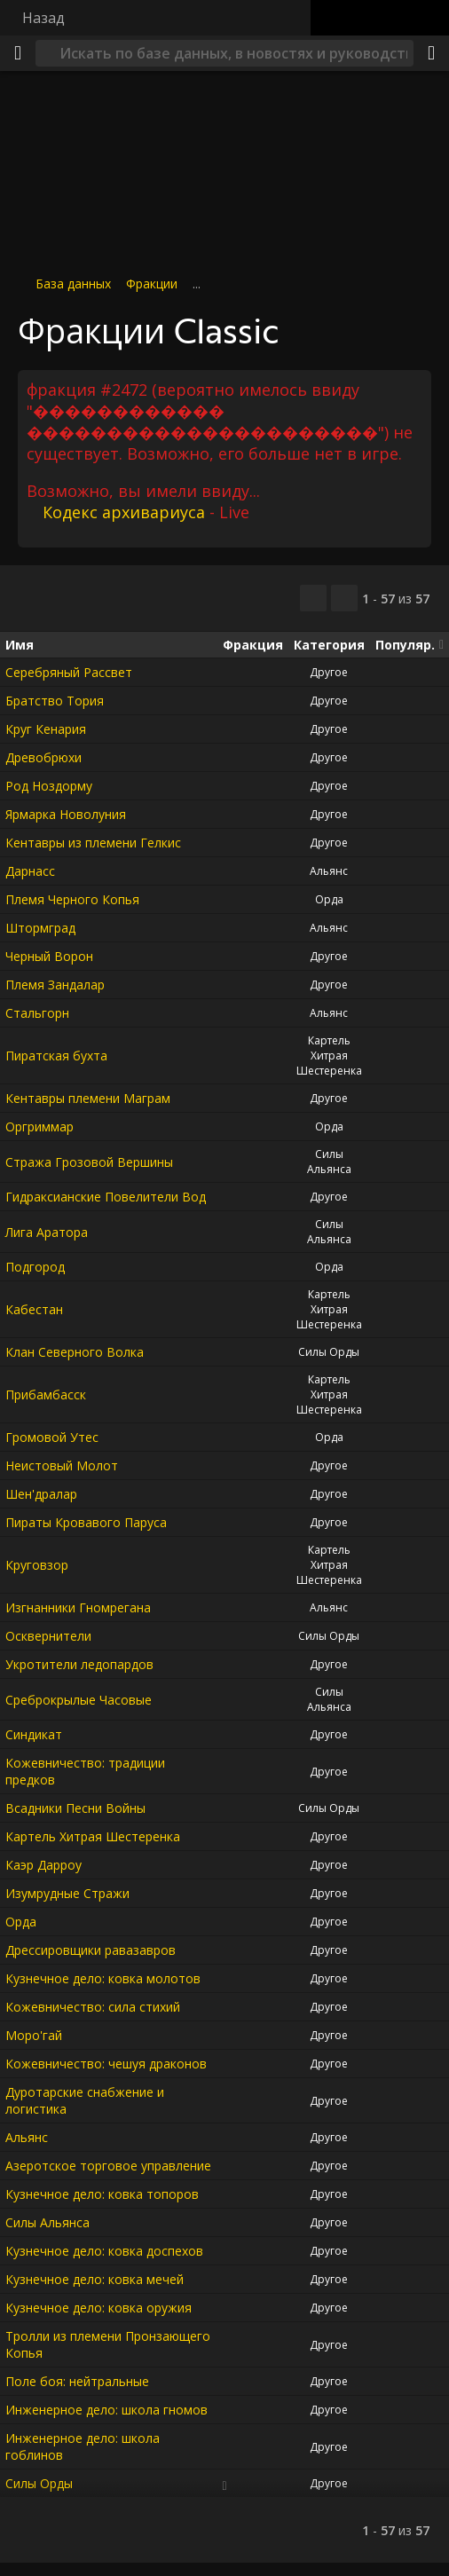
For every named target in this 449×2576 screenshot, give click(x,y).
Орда (329, 899)
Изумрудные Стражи (67, 1893)
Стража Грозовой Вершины (89, 1161)
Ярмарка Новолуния (65, 814)
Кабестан (34, 1309)
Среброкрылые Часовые (78, 1698)
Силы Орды (328, 1351)
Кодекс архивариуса (124, 512)
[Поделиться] (431, 53)
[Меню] (17, 53)
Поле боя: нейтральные (77, 2381)
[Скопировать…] (313, 598)
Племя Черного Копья (72, 899)
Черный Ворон (49, 956)
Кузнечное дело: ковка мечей (94, 2279)
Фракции (151, 283)
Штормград (40, 927)
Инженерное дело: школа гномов (106, 2409)
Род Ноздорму (48, 785)
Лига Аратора (46, 1231)
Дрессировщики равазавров (90, 1950)
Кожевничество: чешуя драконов (106, 2063)
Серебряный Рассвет (68, 672)
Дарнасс (30, 871)
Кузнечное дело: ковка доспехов (104, 2250)
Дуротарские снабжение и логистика (84, 2100)
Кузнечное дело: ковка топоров (102, 2194)
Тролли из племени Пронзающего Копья (107, 2344)
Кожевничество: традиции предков (85, 1771)
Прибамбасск (45, 1394)
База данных (73, 283)
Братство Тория (54, 700)
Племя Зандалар (55, 984)
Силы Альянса (329, 1161)
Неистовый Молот (61, 1465)
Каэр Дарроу (43, 1864)
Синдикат (33, 1734)
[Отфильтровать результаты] (344, 598)
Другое (329, 672)
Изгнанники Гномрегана (78, 1607)
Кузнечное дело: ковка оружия (98, 2307)
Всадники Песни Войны (75, 1808)
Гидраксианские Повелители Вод (105, 1196)
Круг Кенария (45, 729)
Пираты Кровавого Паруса (86, 1522)
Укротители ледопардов (79, 1664)
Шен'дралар (41, 1493)
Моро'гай (33, 2035)
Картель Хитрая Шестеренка (329, 1055)
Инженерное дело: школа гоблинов (82, 2446)
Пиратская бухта (56, 1055)
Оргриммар (39, 1126)
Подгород (35, 1266)
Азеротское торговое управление (108, 2165)
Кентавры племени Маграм (87, 1098)
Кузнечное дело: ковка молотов (103, 1978)
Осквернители (48, 1635)
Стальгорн (37, 1012)
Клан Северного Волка (74, 1351)
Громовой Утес (51, 1437)
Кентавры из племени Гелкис (93, 842)
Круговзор (36, 1564)
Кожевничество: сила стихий (92, 2006)
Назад (43, 18)
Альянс (329, 870)
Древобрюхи (43, 757)
